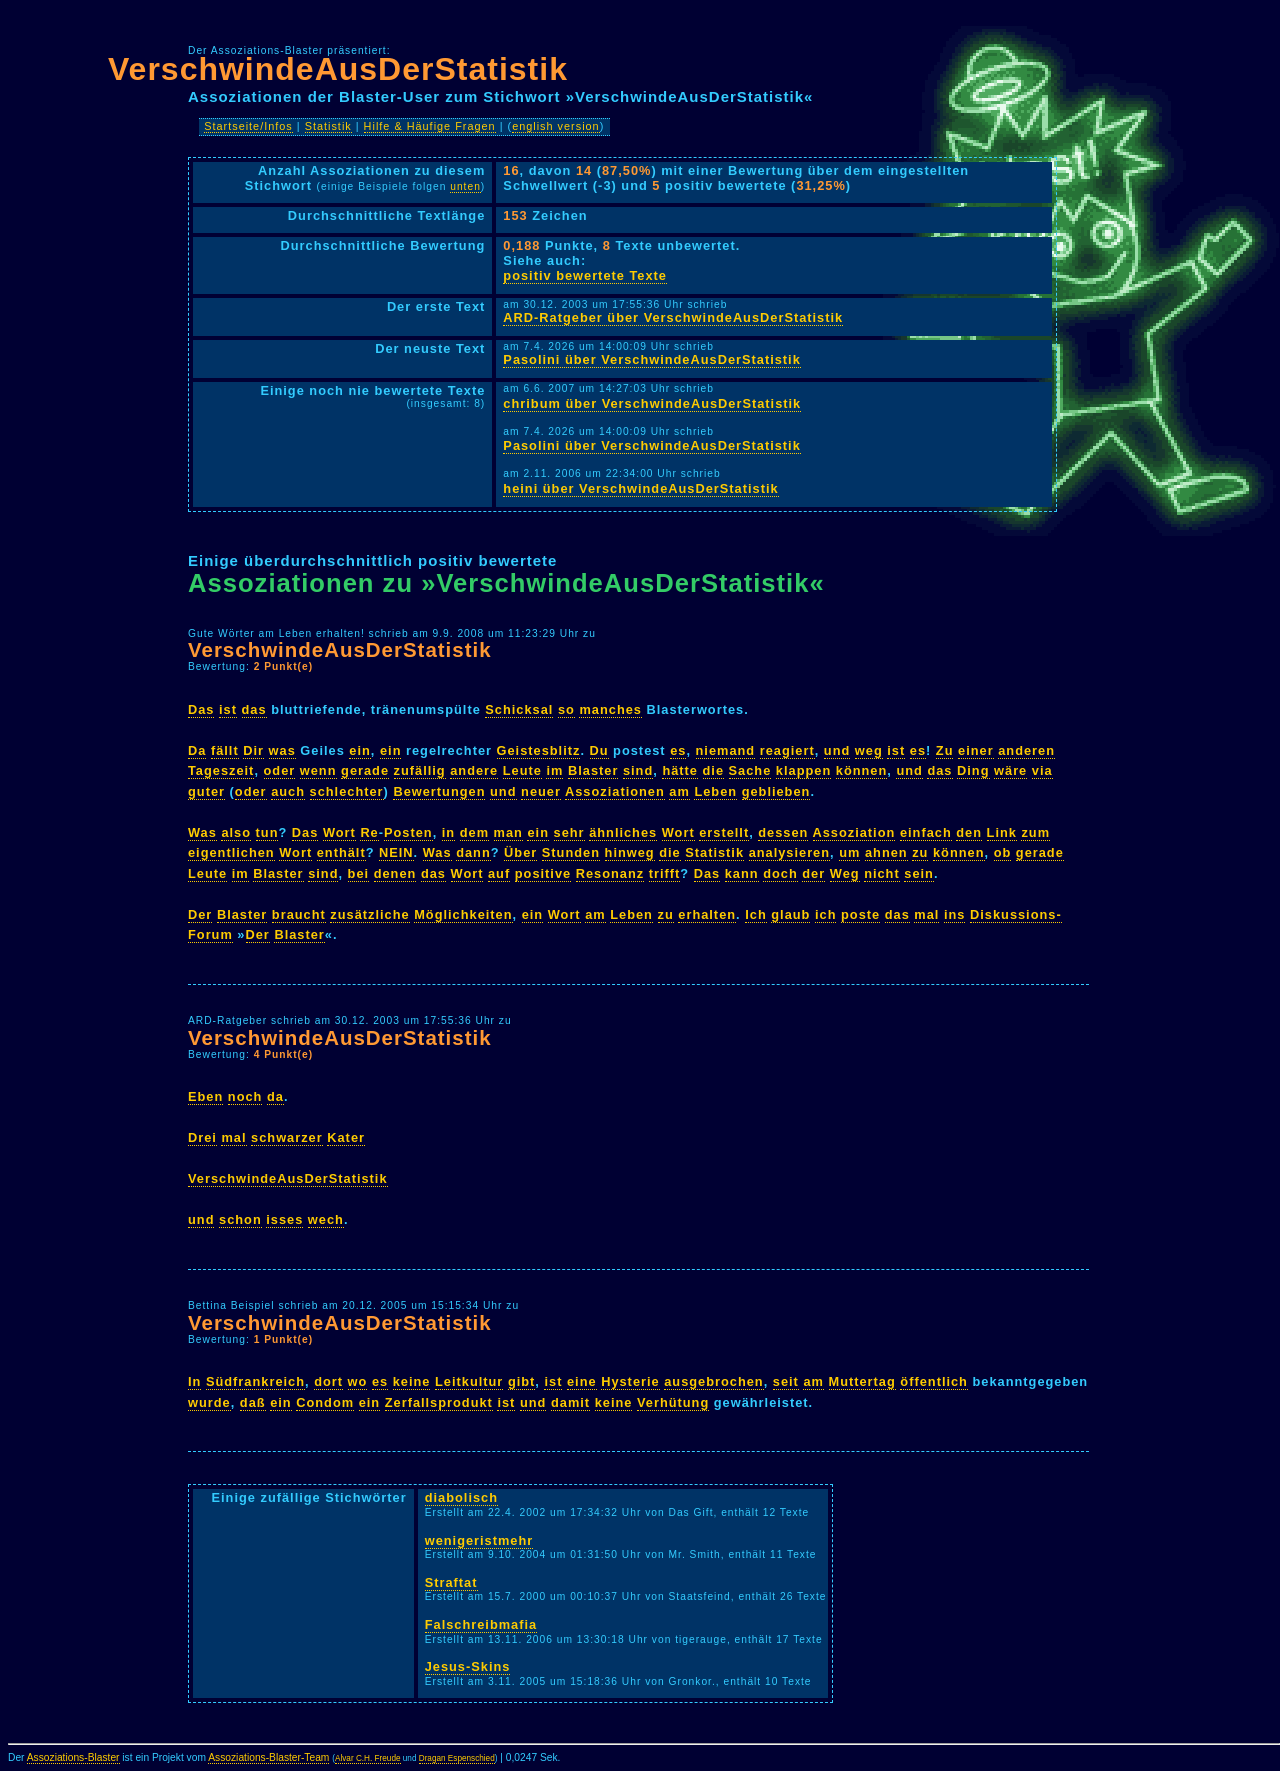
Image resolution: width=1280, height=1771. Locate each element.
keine (412, 1381)
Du (599, 750)
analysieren (789, 852)
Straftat (451, 1582)
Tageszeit (221, 770)
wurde (209, 1402)
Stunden (571, 852)
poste (860, 914)
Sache (750, 770)
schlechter (347, 791)
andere (474, 770)
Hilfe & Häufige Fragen (430, 126)
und (837, 750)
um (849, 852)
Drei (202, 1137)
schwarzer (287, 1137)
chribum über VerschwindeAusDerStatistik (652, 403)
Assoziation (854, 832)
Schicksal (519, 709)
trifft (665, 873)
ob (1003, 852)
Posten (408, 832)
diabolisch (461, 1497)
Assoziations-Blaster (73, 1757)
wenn (318, 770)
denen (395, 873)
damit (570, 1402)
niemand (726, 750)
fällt (225, 750)
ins (955, 914)
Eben (205, 1096)
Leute (522, 770)
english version (556, 126)
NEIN (396, 852)
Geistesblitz (539, 750)
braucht (299, 914)
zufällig (420, 770)
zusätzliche (369, 914)
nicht (882, 873)
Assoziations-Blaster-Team (268, 1757)
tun (267, 832)
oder (280, 770)
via (1042, 770)
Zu (945, 750)
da (275, 1096)
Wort (339, 832)
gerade (365, 770)
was (282, 750)
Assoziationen (615, 791)
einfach (926, 832)
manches (610, 709)
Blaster (593, 770)
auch (288, 791)
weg (869, 750)
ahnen (886, 852)
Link (1002, 832)
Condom (325, 1402)
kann (742, 873)
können (862, 770)
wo (358, 1381)
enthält (341, 852)
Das (201, 709)
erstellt (724, 832)
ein (360, 750)
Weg (845, 873)
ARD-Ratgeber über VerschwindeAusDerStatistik (673, 317)
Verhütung (673, 1402)
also (236, 832)
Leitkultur (469, 1381)
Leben (715, 791)
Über (520, 852)
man (508, 832)
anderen (1026, 750)
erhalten (707, 914)
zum (1035, 832)
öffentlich (934, 1381)
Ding (973, 770)
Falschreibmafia (481, 1624)
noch (245, 1096)
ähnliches (623, 832)
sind (638, 770)
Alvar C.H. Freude (368, 1758)
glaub (790, 914)
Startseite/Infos (248, 126)
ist (228, 709)
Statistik (328, 126)
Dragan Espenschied (457, 1758)
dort (328, 1381)
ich (826, 914)
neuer (541, 791)
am (679, 791)
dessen (783, 832)
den (969, 832)
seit (786, 1381)
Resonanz (610, 873)
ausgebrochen (713, 1381)
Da (197, 750)
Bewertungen (439, 791)
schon (240, 1219)
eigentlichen (231, 852)
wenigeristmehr (479, 1540)
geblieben (776, 791)
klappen (803, 770)
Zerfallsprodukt (439, 1402)
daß (253, 1402)
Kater (346, 1137)
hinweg (630, 852)
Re (369, 832)
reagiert (787, 750)
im (554, 770)
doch (780, 873)
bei (359, 873)
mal (926, 914)
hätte (680, 770)
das (254, 709)
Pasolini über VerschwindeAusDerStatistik (651, 359)
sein (919, 873)
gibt (521, 1381)
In (194, 1381)
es (678, 750)
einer (976, 750)
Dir (253, 750)
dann (473, 852)
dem (474, 832)
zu (920, 852)
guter (206, 791)
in (448, 832)
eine (582, 1381)
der (813, 873)
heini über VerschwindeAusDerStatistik (640, 488)
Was (202, 832)
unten (465, 186)
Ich (756, 914)
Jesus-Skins (468, 1666)
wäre (1010, 770)
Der (200, 914)
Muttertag (862, 1381)
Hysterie (630, 1381)
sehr (569, 832)
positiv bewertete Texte (585, 275)
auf (499, 873)
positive (543, 873)
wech (326, 1219)
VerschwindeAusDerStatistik (338, 69)
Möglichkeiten (463, 914)
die (714, 770)
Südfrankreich (255, 1381)
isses (284, 1219)
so (566, 709)
